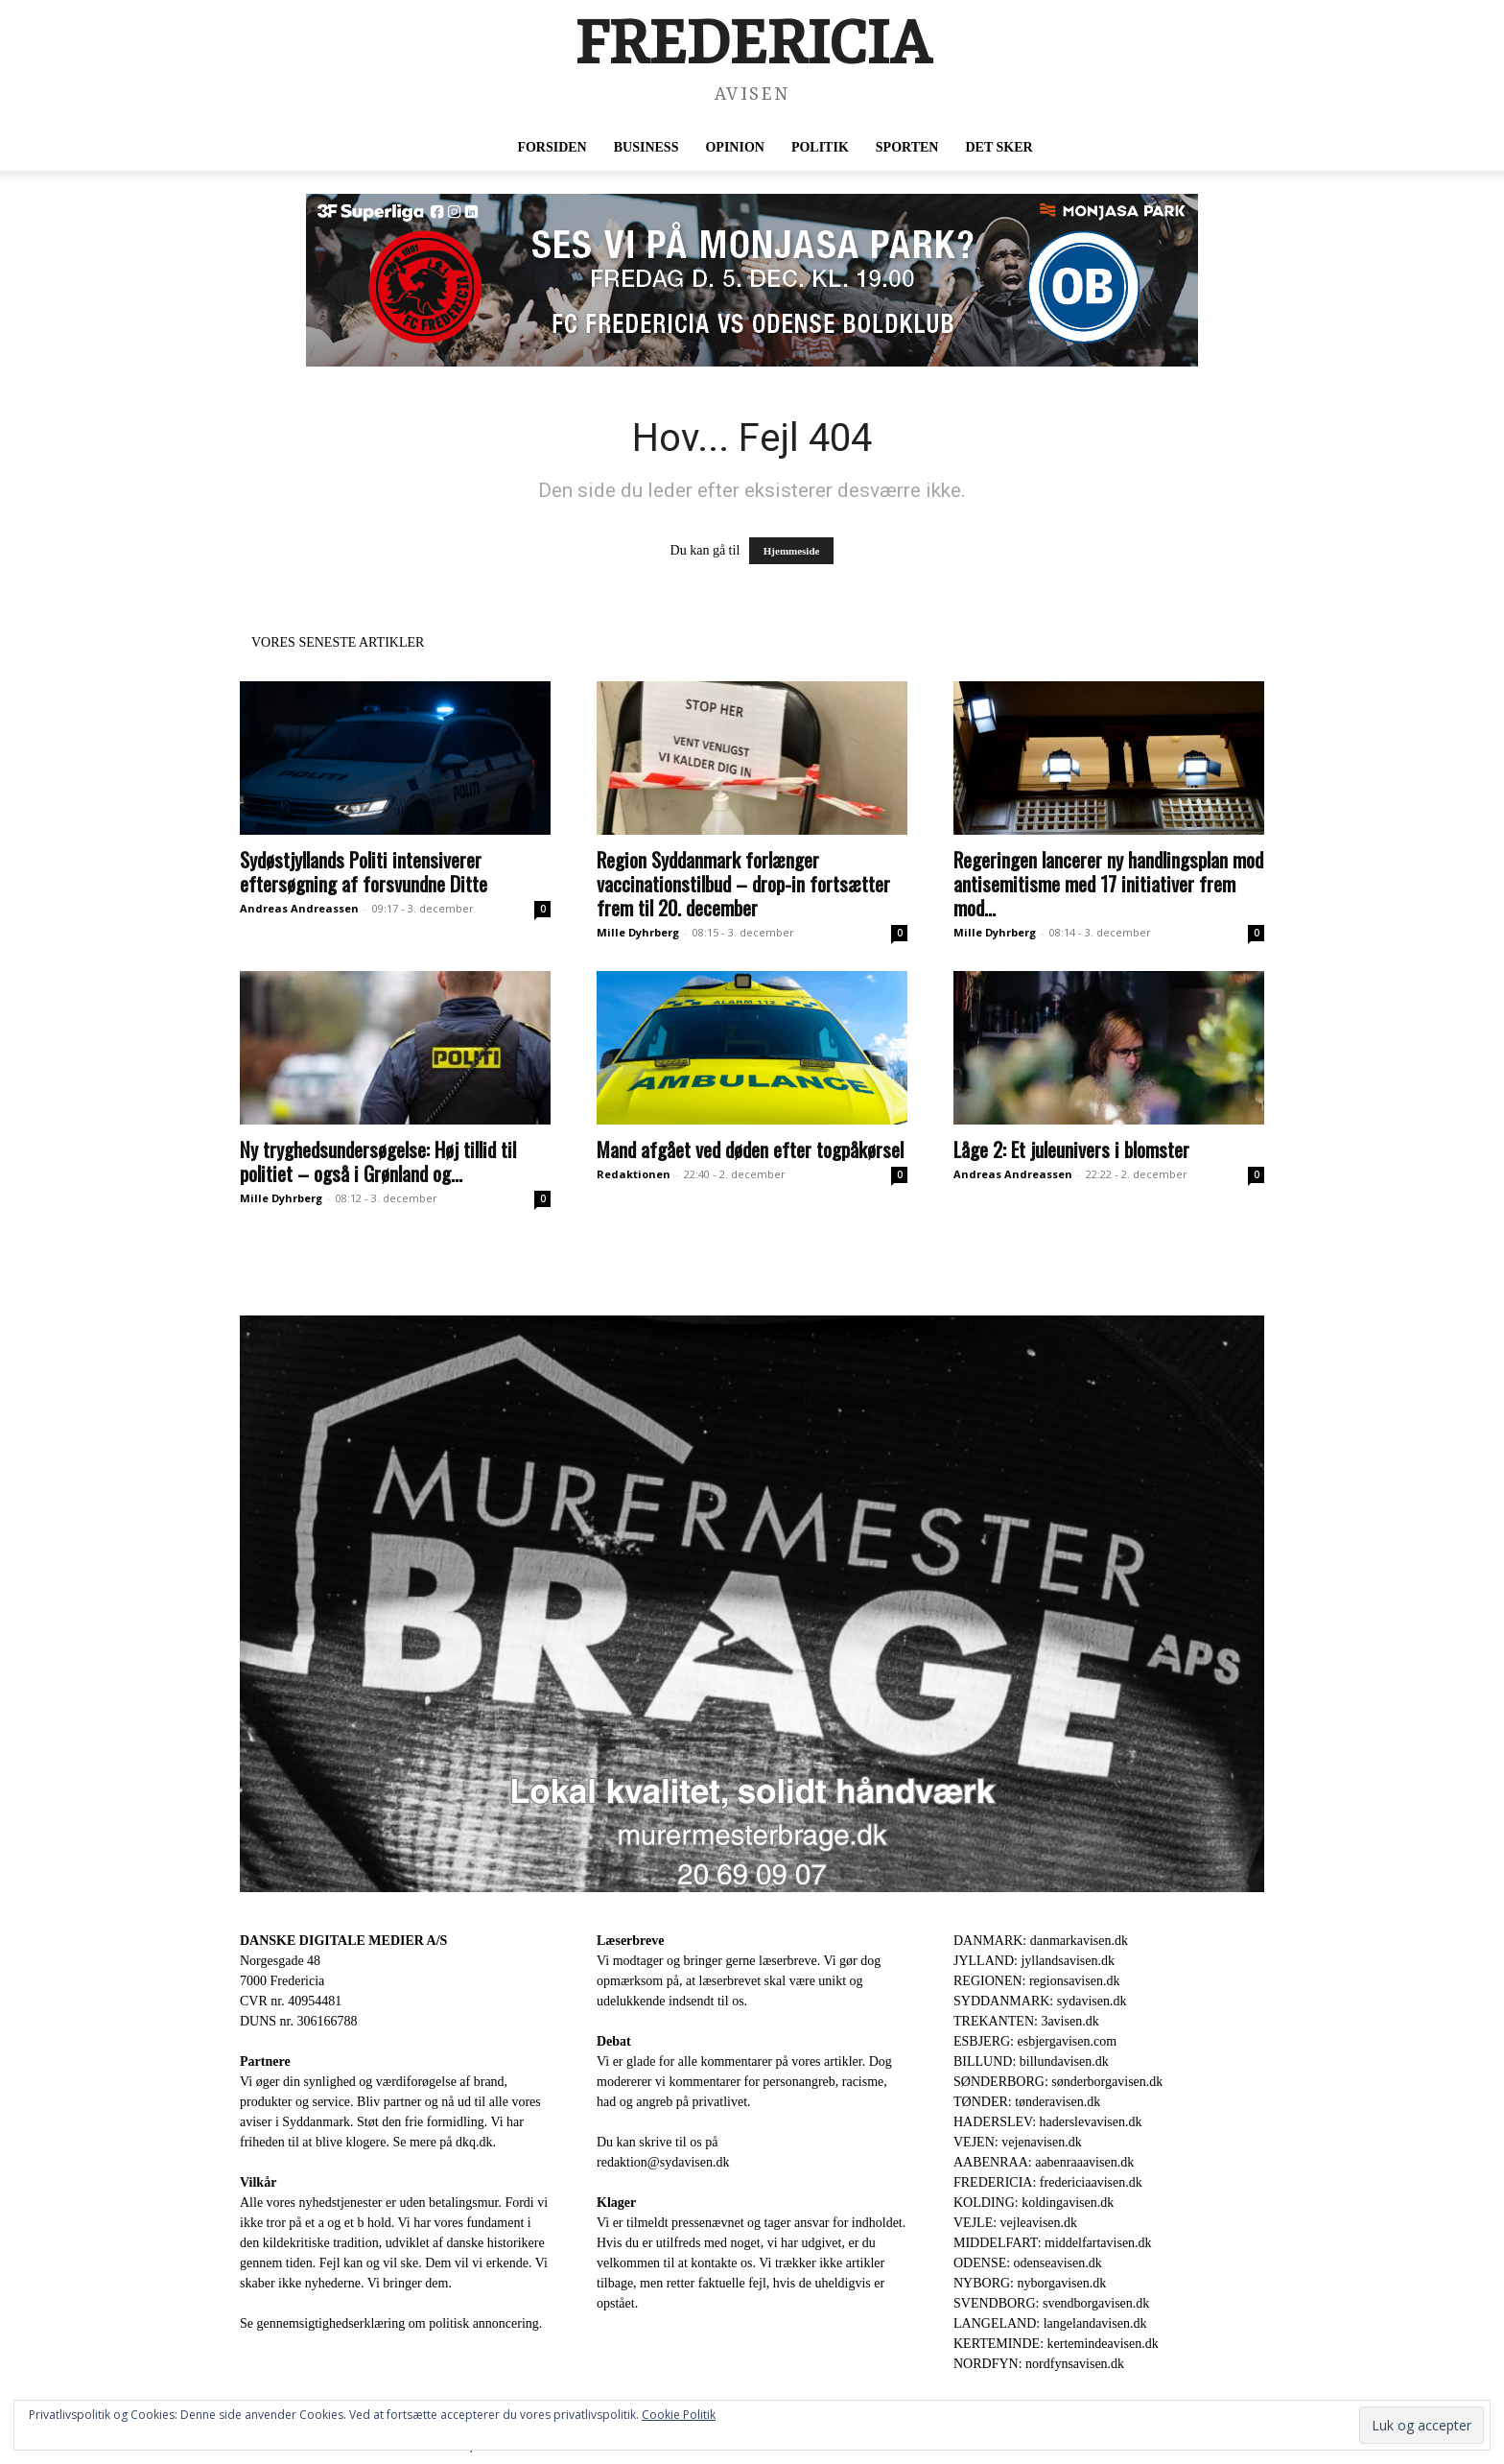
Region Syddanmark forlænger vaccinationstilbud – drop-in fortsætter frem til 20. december (743, 883)
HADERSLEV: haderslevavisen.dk (1047, 2122)
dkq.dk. (476, 2142)
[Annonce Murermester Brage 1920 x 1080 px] (752, 1603)
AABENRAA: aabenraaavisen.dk (1043, 2162)
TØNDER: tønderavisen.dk (1026, 2102)
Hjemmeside (792, 551)
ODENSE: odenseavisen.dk (1027, 2263)
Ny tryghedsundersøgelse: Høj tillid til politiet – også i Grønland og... (378, 1161)
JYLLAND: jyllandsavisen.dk (1034, 1961)
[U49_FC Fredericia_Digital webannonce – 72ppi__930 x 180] (752, 280)
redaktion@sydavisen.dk (663, 2162)
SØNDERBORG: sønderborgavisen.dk (1058, 2081)
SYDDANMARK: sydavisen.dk (1039, 2001)
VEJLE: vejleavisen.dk (1015, 2222)
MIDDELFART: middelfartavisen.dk (1052, 2243)
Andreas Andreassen (299, 908)
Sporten (907, 147)
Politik (820, 147)
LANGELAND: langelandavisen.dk (1049, 2323)
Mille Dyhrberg (638, 932)
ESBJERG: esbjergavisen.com (1034, 2041)
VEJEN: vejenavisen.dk (1017, 2142)
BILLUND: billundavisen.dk (1031, 2061)
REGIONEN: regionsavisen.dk (1036, 1981)
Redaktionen (633, 1174)
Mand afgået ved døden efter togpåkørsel (750, 1149)
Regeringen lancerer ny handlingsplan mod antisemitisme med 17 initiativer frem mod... (1108, 883)
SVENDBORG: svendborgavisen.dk (1051, 2303)
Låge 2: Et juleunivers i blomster (1071, 1149)
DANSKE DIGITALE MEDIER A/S (343, 1940)
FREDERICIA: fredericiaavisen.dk (1047, 2182)
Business (646, 147)
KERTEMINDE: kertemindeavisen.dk (1056, 2343)
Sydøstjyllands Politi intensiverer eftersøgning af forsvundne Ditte (363, 871)
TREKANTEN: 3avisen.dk (1026, 2021)
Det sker (998, 147)
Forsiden (551, 147)
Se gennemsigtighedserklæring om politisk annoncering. (391, 2323)
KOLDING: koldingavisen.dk (1033, 2202)
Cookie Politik (679, 2414)
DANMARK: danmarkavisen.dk (1040, 1940)
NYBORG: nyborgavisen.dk (1029, 2283)
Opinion (734, 147)
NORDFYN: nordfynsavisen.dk (1038, 2364)
